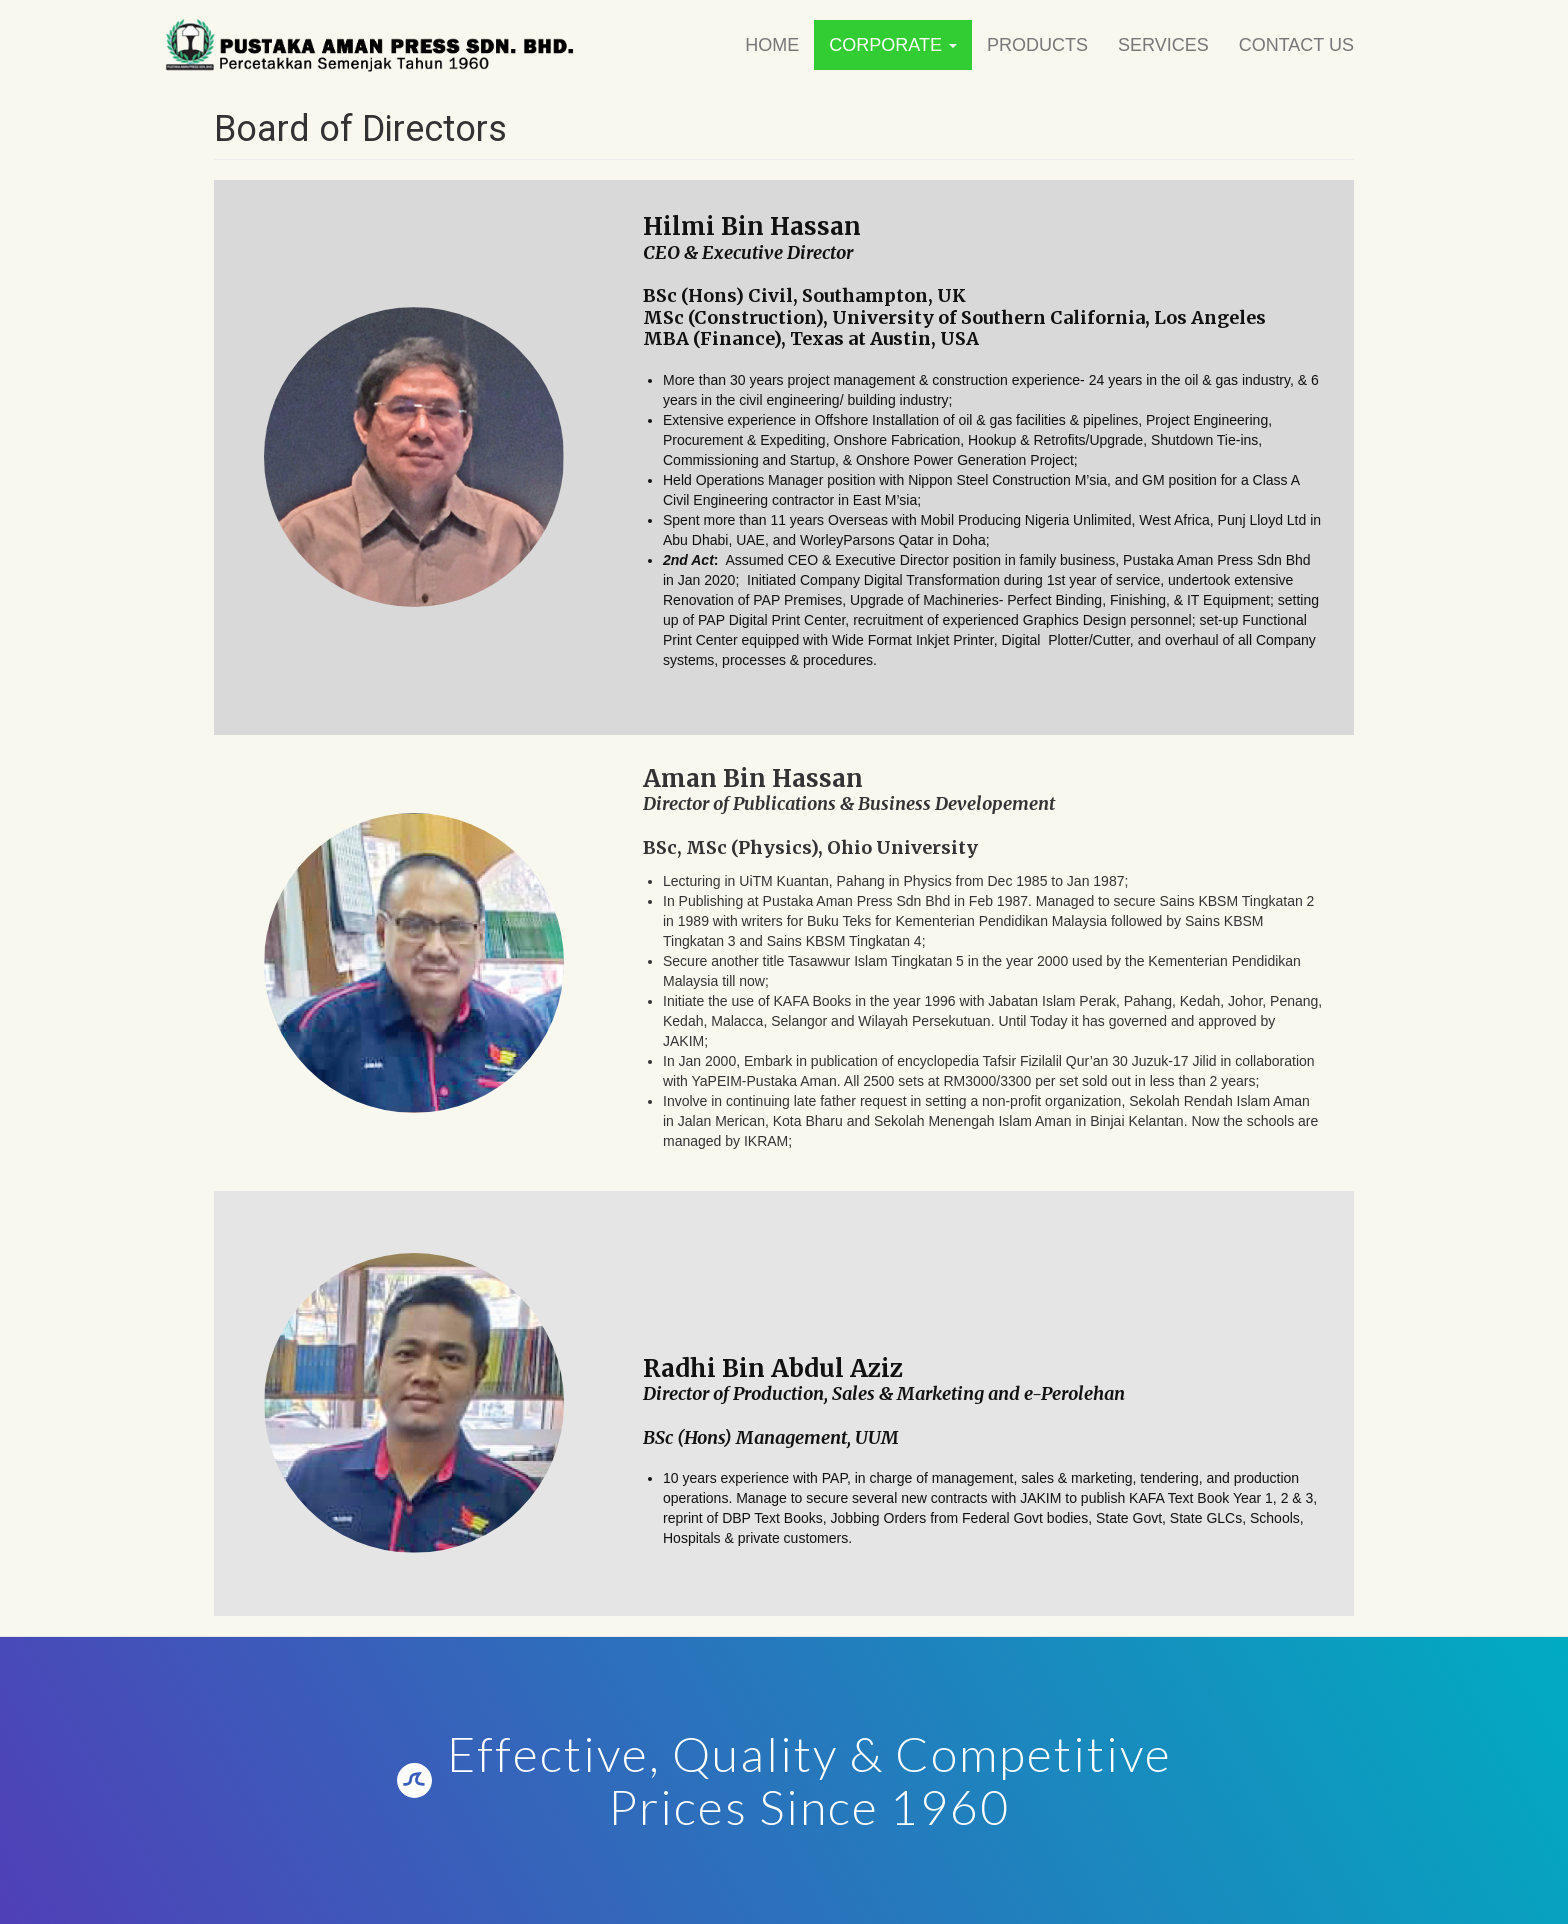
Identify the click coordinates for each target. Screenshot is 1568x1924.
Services (1163, 45)
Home (772, 45)
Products (1037, 45)
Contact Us (1296, 45)
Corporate (893, 45)
